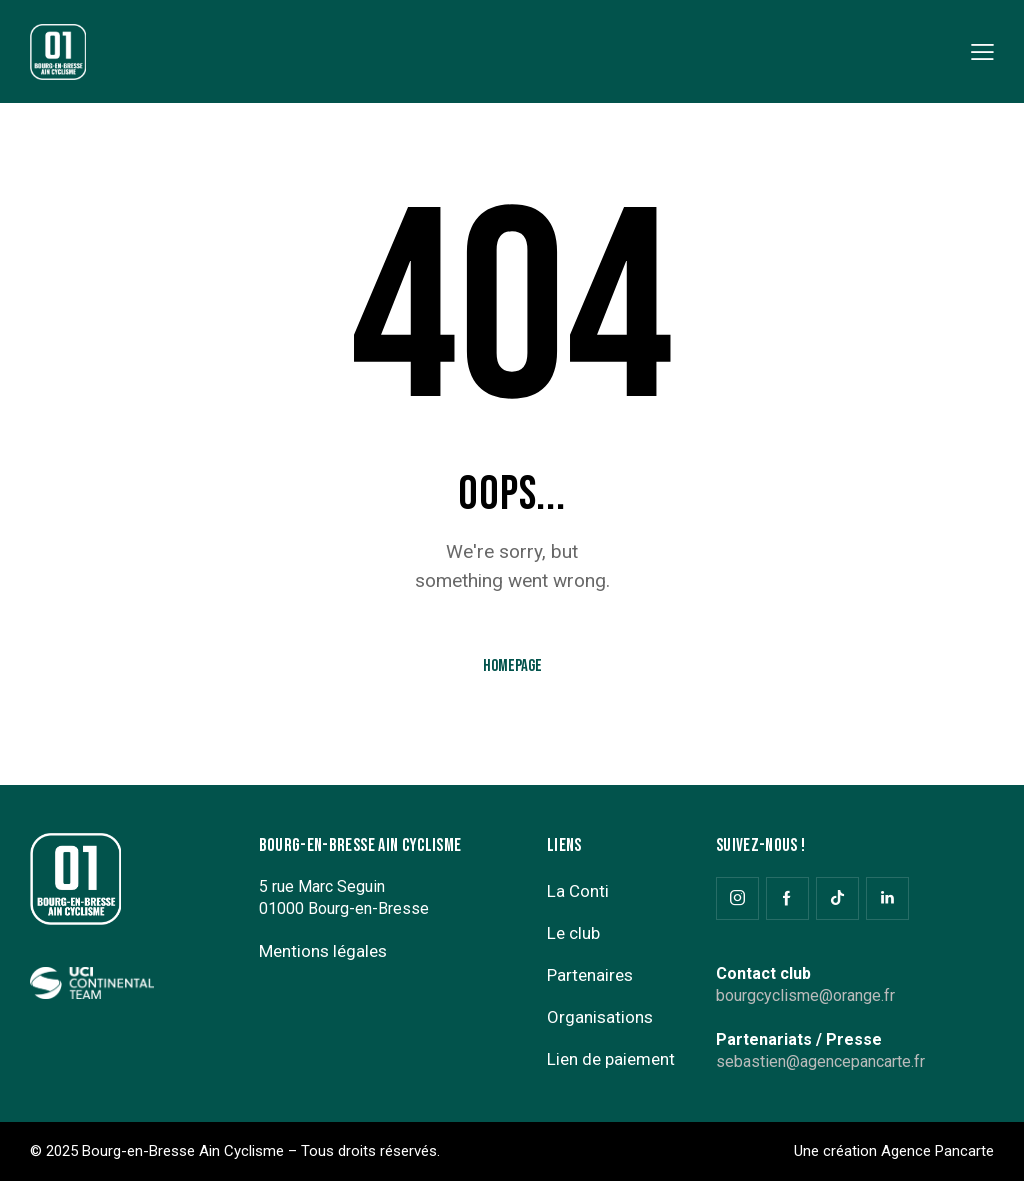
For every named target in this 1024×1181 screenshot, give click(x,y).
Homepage (512, 666)
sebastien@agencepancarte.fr (820, 1061)
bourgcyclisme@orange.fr (805, 995)
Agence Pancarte (937, 1151)
